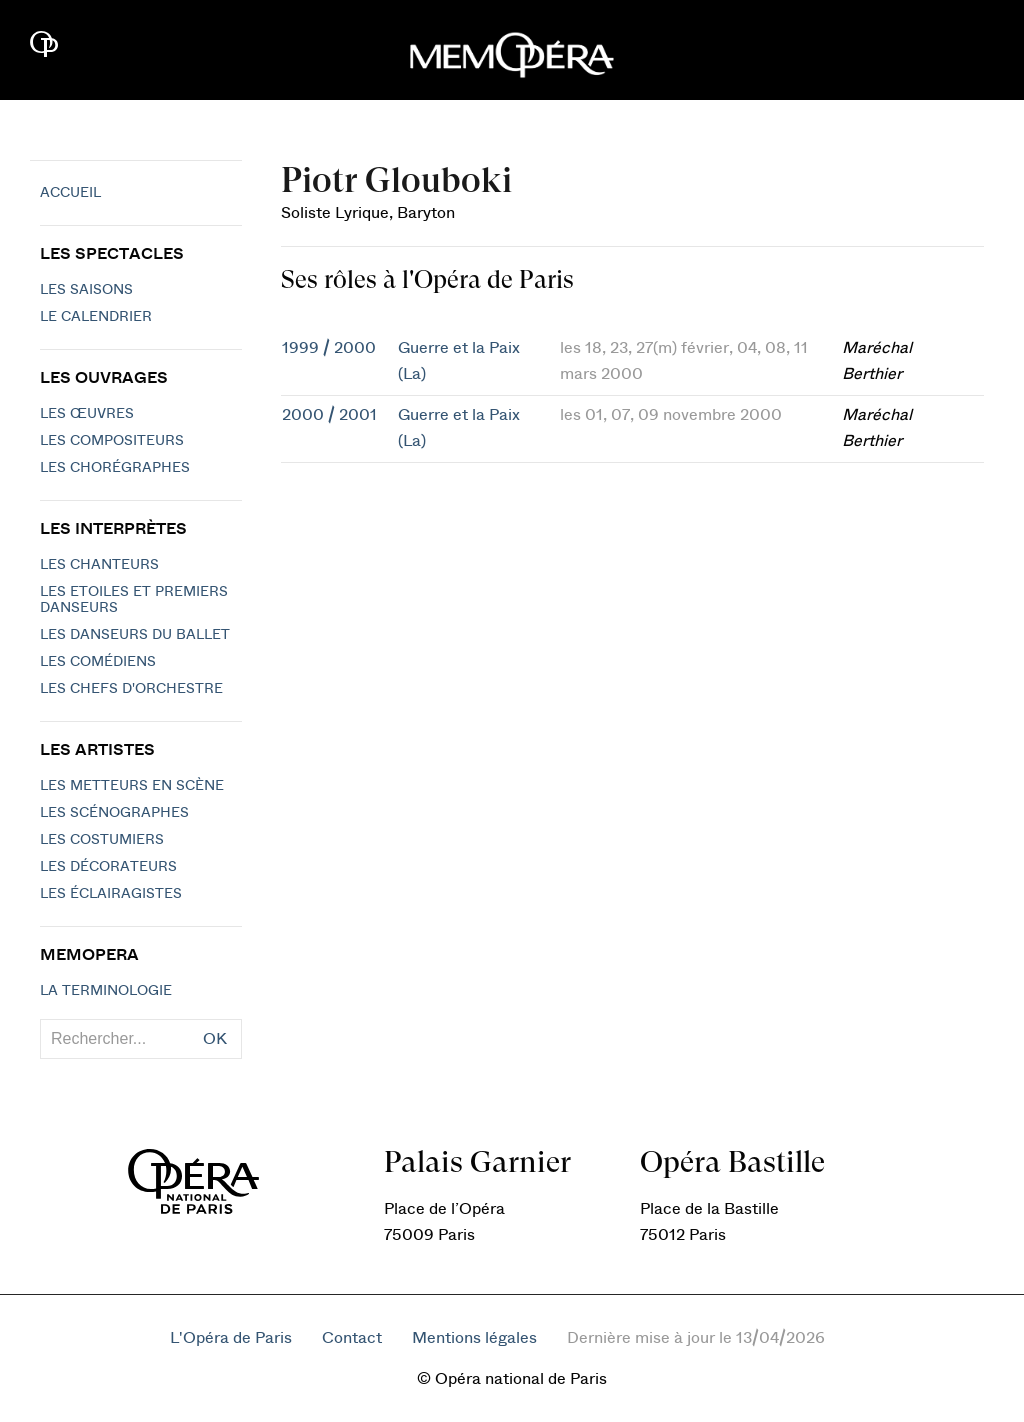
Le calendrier (96, 317)
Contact (352, 1338)
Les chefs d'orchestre (131, 689)
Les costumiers (102, 840)
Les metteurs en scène (132, 786)
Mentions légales (474, 1338)
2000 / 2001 (329, 415)
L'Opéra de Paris (231, 1338)
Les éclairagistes (111, 894)
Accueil (70, 193)
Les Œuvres (87, 414)
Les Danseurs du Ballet (135, 635)
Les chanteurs (99, 565)
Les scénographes (114, 813)
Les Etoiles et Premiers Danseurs (134, 600)
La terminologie (106, 991)
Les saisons (86, 290)
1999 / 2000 (329, 348)
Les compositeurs (112, 441)
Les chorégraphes (115, 468)
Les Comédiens (98, 662)
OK (215, 1039)
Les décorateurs (108, 867)
